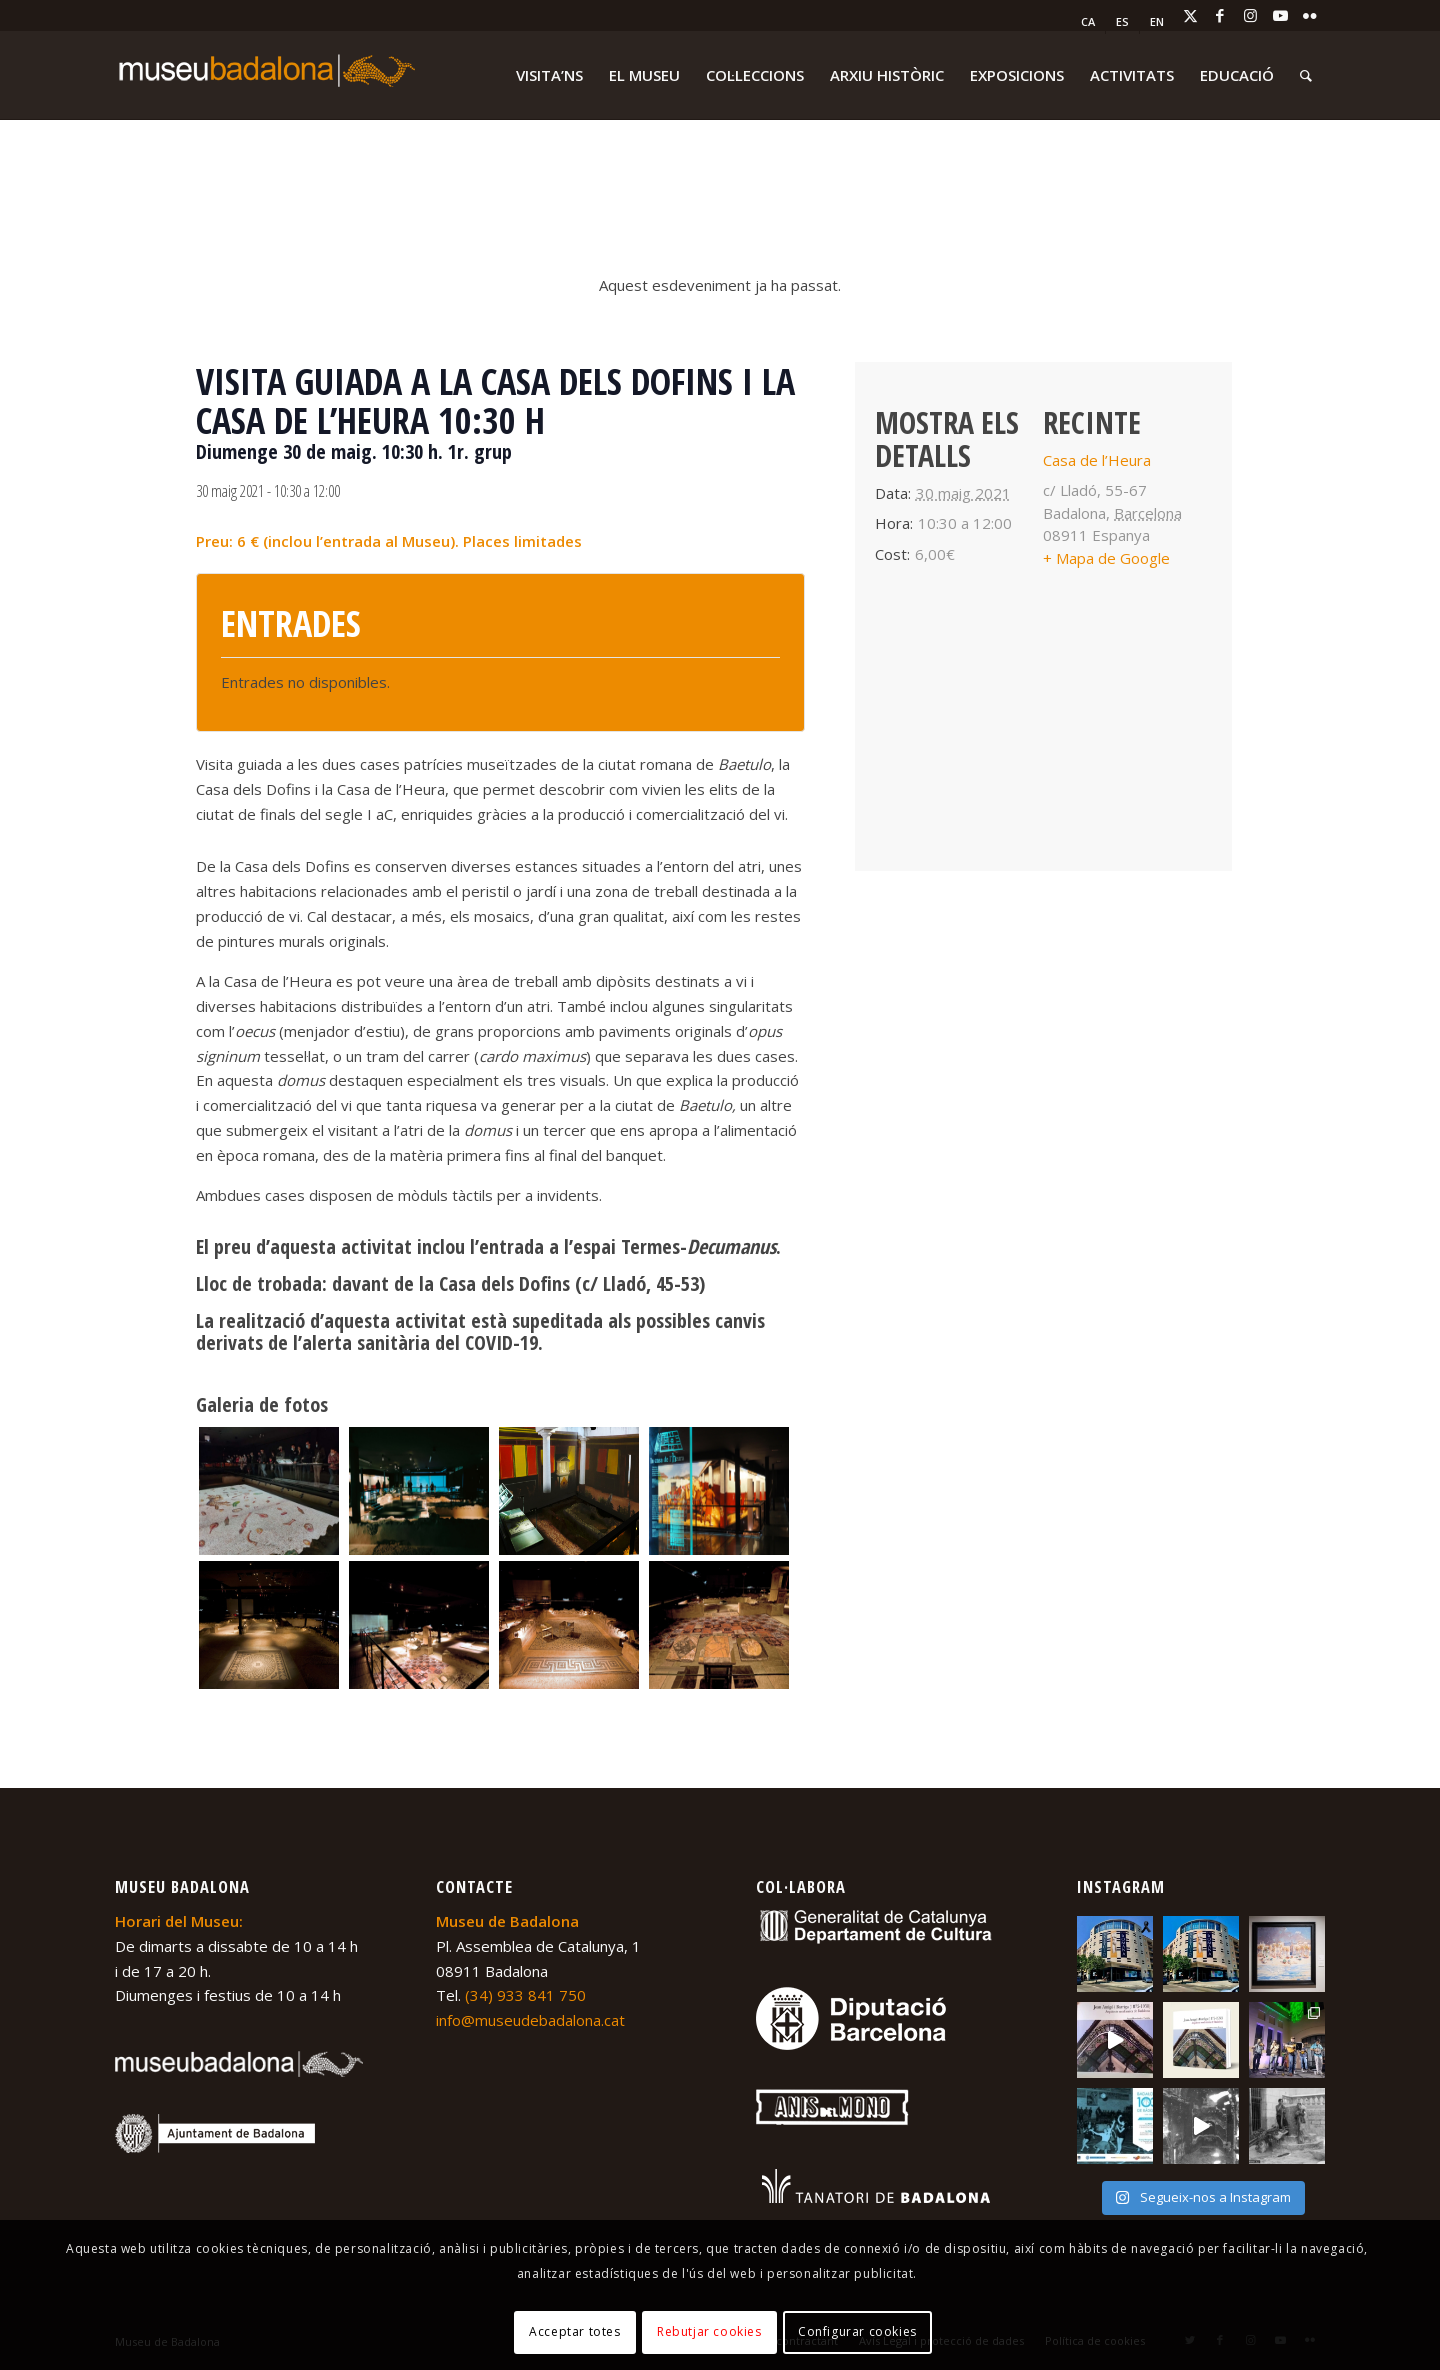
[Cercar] (1306, 75)
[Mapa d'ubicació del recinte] (1043, 738)
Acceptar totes (574, 2331)
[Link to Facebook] (1220, 15)
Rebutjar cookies (709, 2331)
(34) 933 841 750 (525, 1995)
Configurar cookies (857, 2331)
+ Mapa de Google (1106, 558)
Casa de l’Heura (1097, 460)
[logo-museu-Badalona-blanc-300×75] (265, 75)
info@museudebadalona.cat (530, 2020)
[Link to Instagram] (1250, 15)
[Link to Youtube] (1280, 15)
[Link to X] (1190, 15)
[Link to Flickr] (1310, 15)
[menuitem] (1088, 22)
